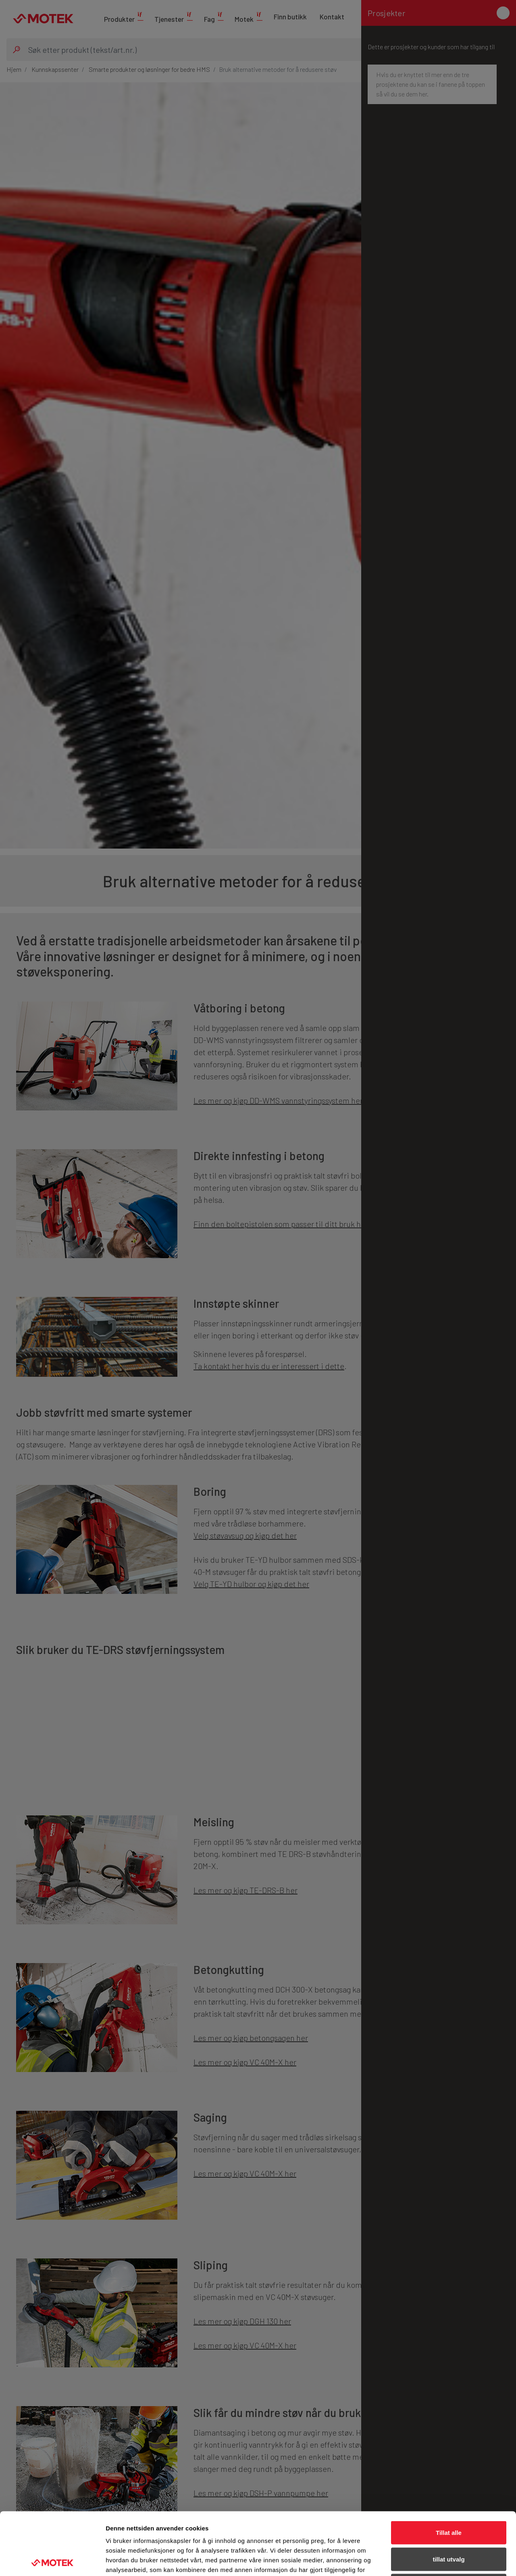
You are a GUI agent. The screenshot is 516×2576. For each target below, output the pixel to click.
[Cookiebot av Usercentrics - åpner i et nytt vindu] (52, 2560)
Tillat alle (449, 2470)
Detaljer (429, 2560)
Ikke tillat (449, 2523)
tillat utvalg (448, 2496)
